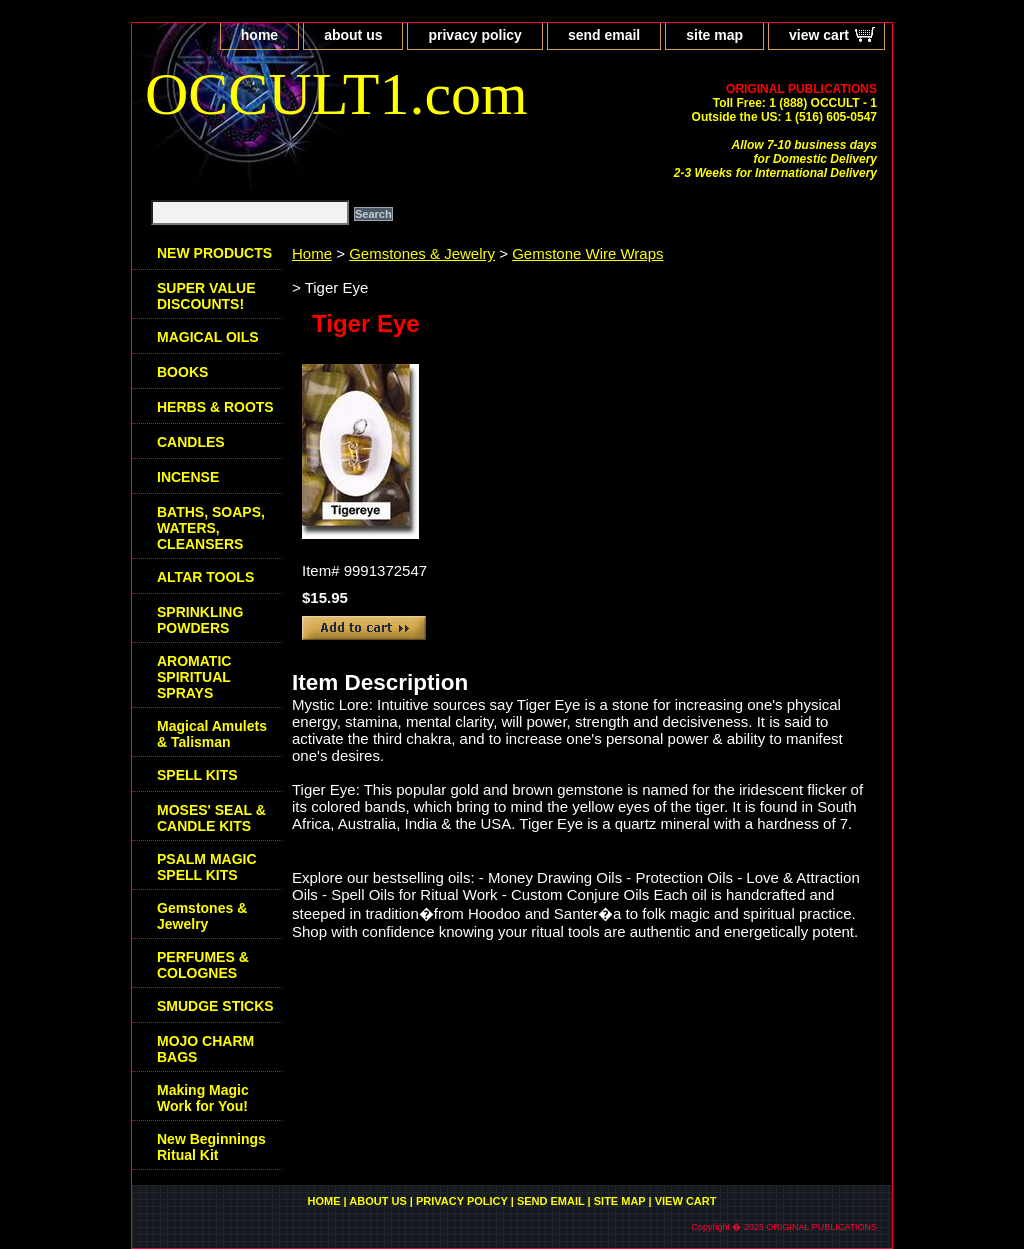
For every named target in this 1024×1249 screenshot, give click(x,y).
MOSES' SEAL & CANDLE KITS (211, 818)
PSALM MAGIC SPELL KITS (207, 867)
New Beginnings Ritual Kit (211, 1147)
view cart (819, 35)
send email (604, 35)
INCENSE (188, 477)
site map (714, 35)
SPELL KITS (197, 775)
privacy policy (474, 35)
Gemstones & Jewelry (422, 253)
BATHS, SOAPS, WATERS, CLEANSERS (211, 528)
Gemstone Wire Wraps (587, 253)
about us (353, 35)
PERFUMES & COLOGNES (203, 965)
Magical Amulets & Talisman (212, 734)
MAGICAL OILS (208, 337)
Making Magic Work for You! (203, 1098)
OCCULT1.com (336, 94)
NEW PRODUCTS (214, 253)
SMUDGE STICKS (215, 1006)
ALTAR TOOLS (205, 577)
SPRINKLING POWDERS (200, 620)
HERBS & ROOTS (215, 407)
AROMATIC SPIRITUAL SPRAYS (194, 677)
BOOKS (182, 372)
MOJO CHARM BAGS (205, 1049)
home (259, 35)
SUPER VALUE (206, 296)
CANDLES (191, 442)
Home (312, 253)
